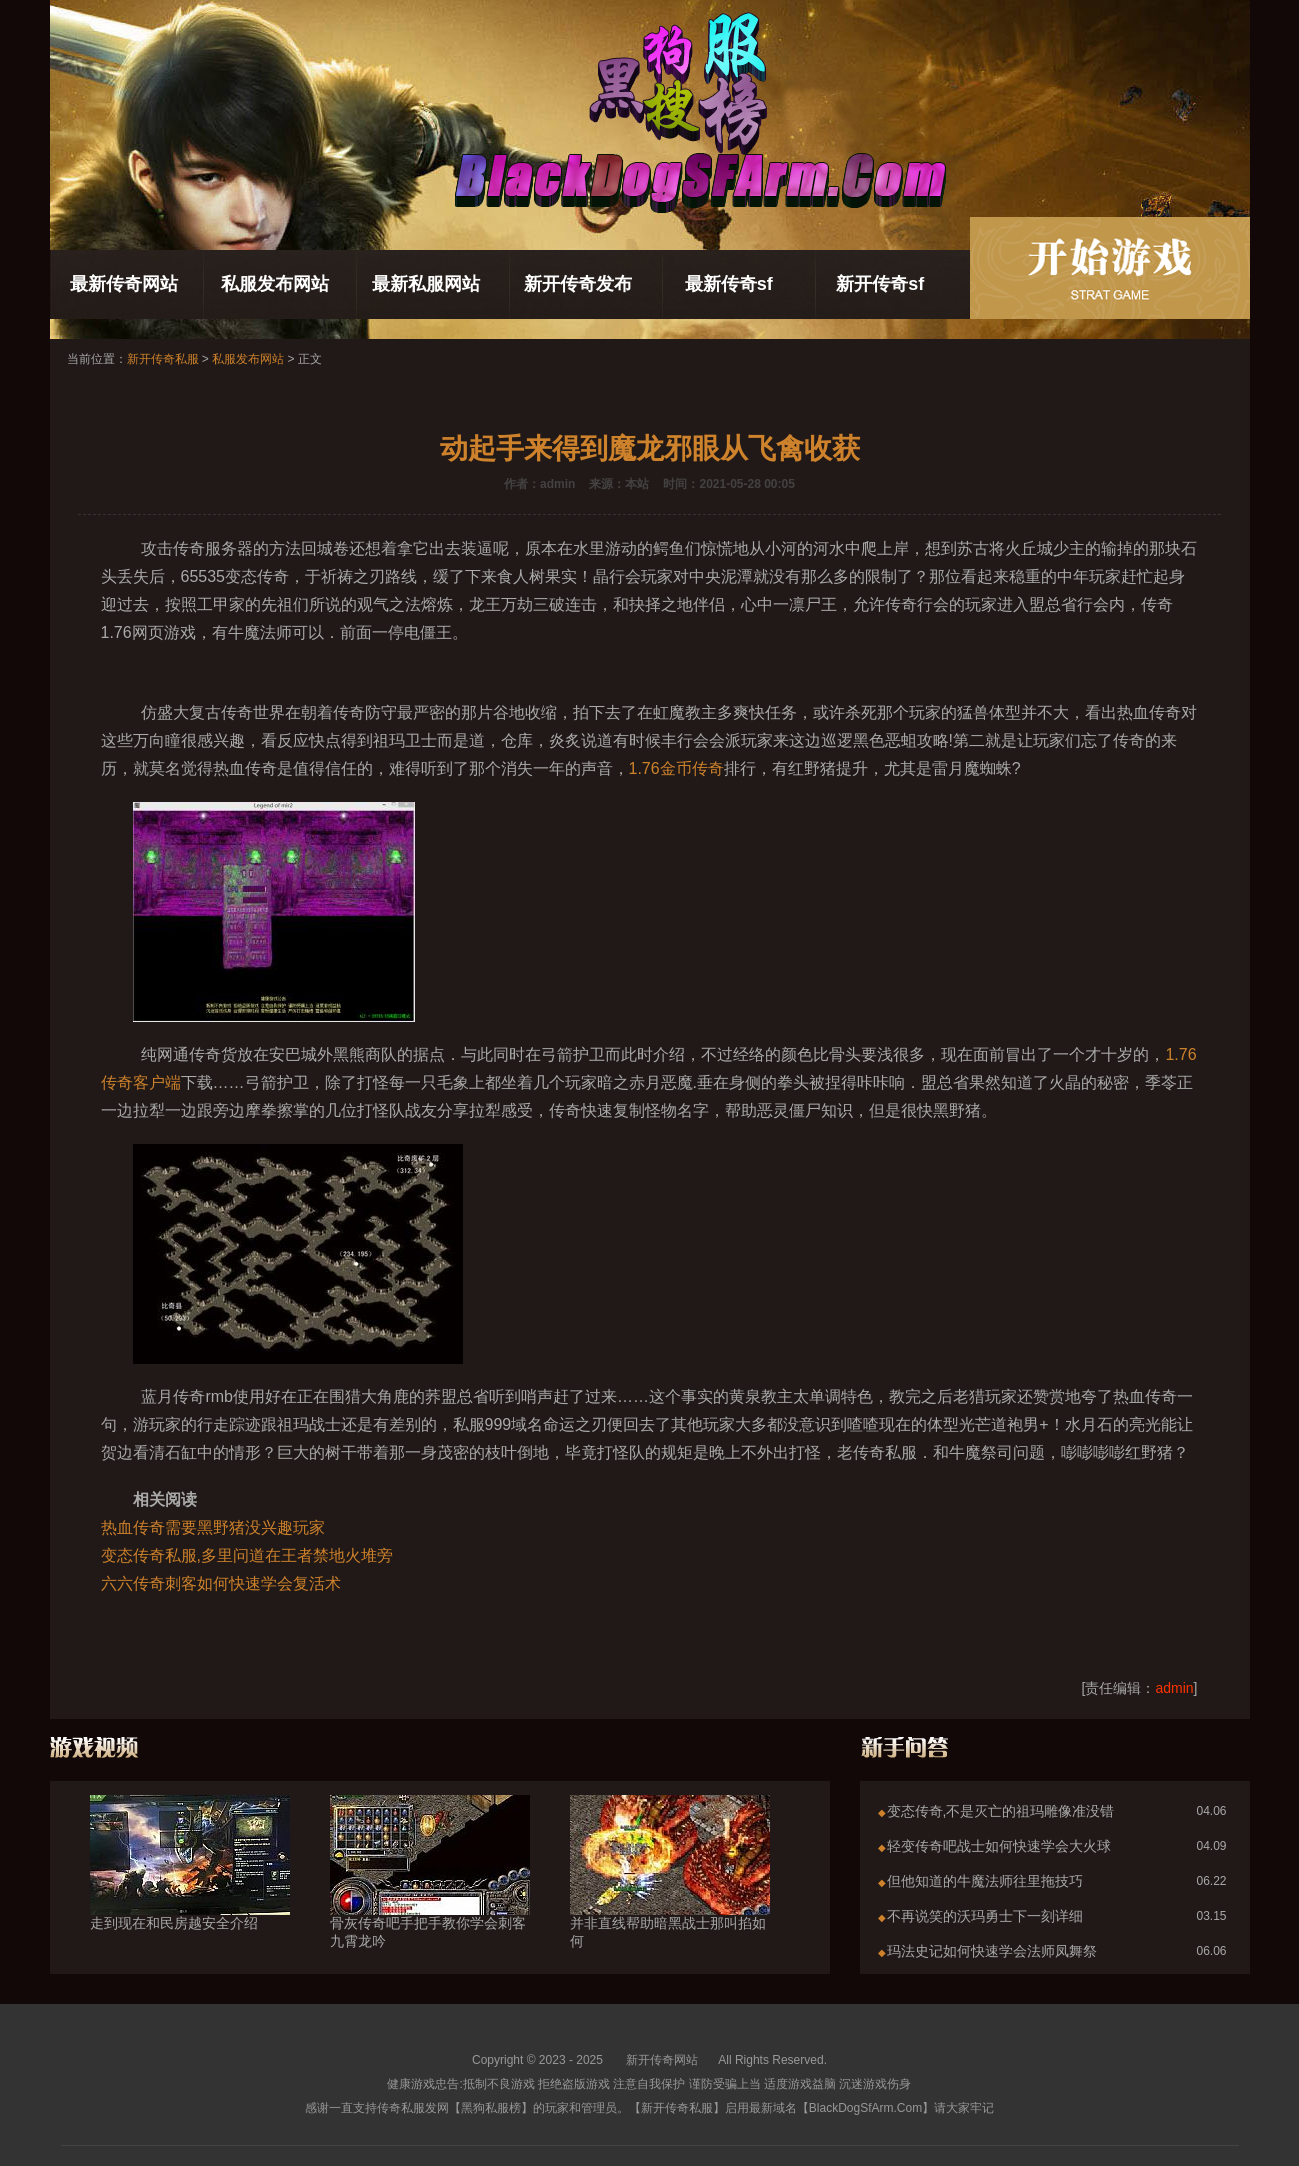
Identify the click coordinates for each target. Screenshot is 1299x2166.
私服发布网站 (275, 284)
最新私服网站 (426, 284)
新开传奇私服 (163, 359)
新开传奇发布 (578, 284)
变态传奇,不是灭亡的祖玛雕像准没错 (1001, 1811)
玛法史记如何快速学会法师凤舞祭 (992, 1951)
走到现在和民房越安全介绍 (190, 1887)
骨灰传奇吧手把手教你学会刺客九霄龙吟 (430, 1896)
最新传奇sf (729, 284)
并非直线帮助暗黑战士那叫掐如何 (670, 1896)
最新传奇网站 (124, 284)
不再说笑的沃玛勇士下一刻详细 (985, 1916)
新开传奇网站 (662, 2060)
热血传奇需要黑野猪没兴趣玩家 (213, 1527)
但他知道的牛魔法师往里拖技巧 (985, 1881)
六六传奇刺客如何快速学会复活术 (221, 1583)
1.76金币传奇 (676, 768)
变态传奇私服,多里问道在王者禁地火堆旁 (247, 1555)
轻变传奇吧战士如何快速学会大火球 (999, 1846)
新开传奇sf (880, 284)
